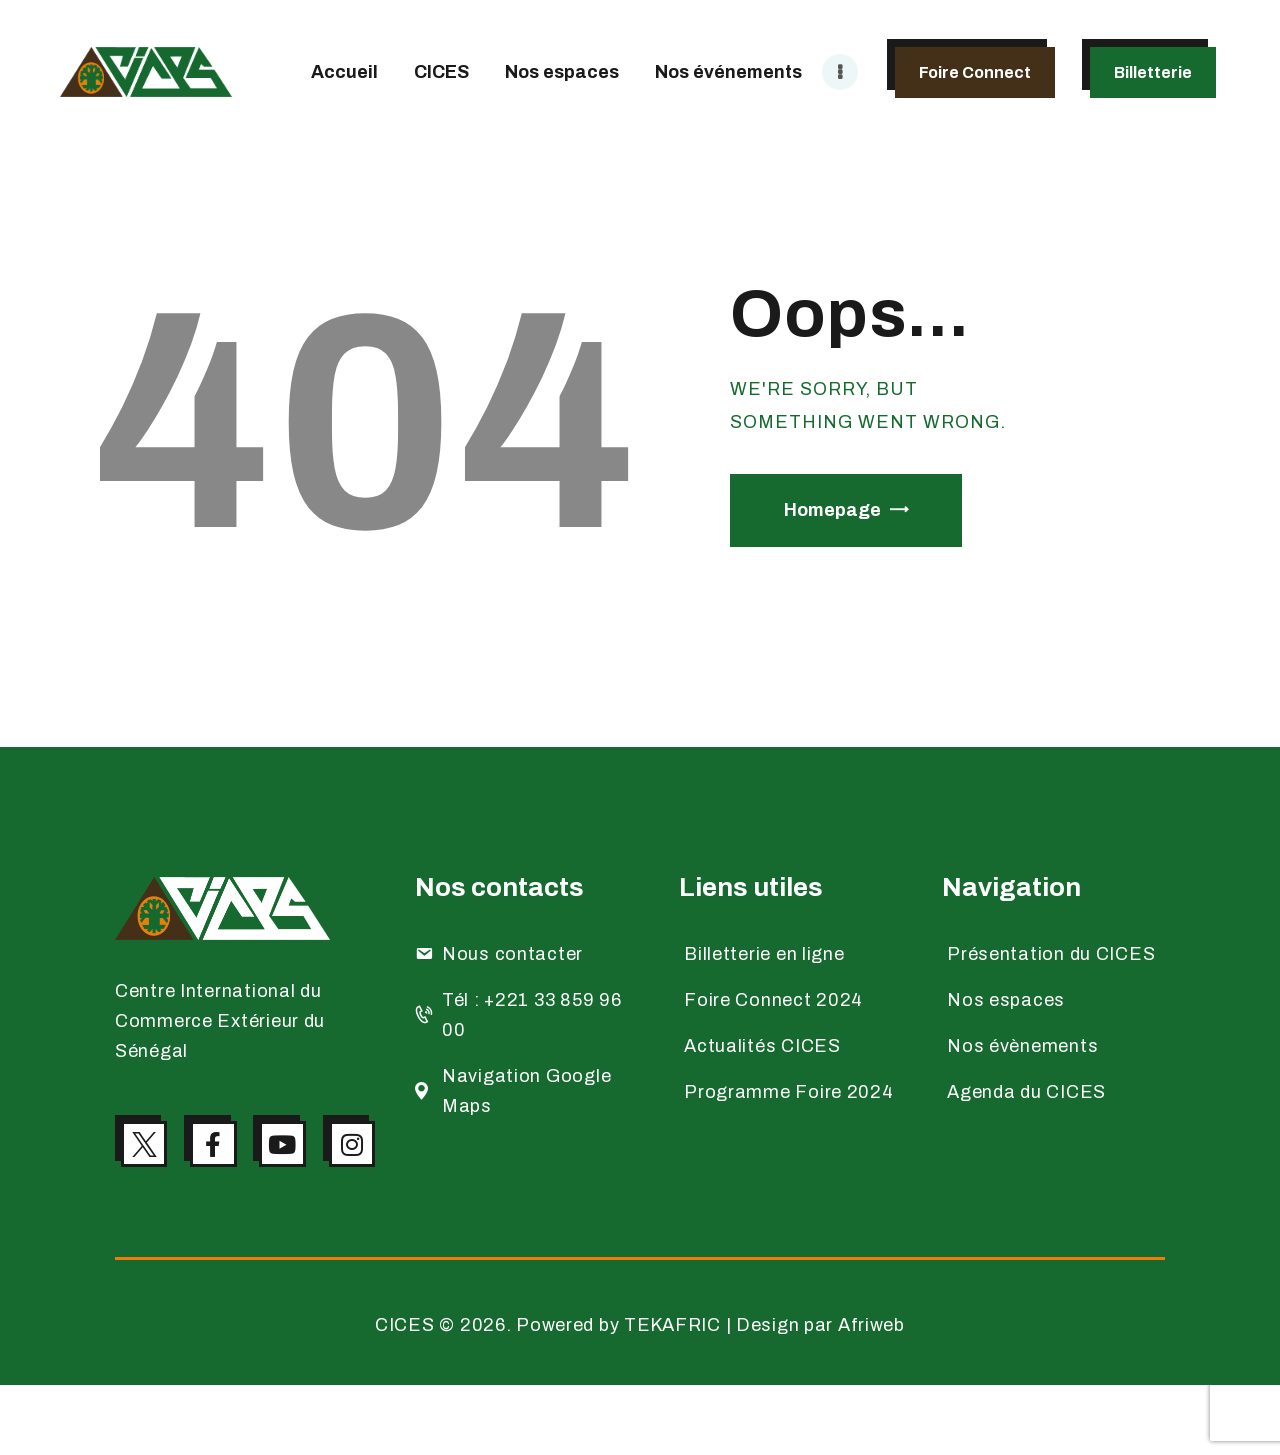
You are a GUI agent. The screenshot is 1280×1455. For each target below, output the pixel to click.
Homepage (832, 510)
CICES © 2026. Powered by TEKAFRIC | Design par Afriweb (640, 1395)
